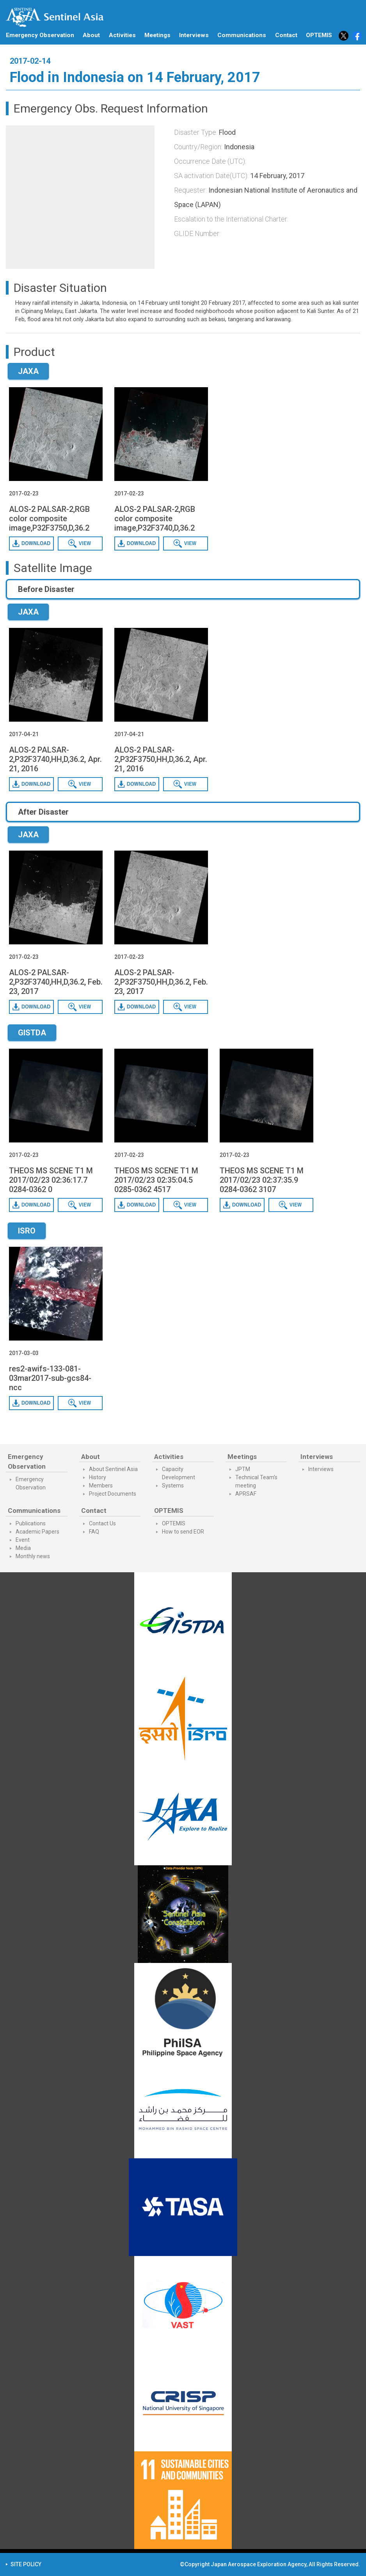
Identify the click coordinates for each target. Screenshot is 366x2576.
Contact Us (102, 1523)
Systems (173, 1485)
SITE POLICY (26, 2564)
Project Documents (112, 1494)
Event (23, 1540)
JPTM (242, 1469)
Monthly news (33, 1556)
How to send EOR (183, 1531)
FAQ (94, 1531)
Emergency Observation (40, 35)
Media (23, 1548)
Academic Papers (37, 1531)
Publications (31, 1523)
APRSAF (245, 1494)
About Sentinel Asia (113, 1469)
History (97, 1477)
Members (101, 1485)
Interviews (194, 35)
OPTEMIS (173, 1523)
